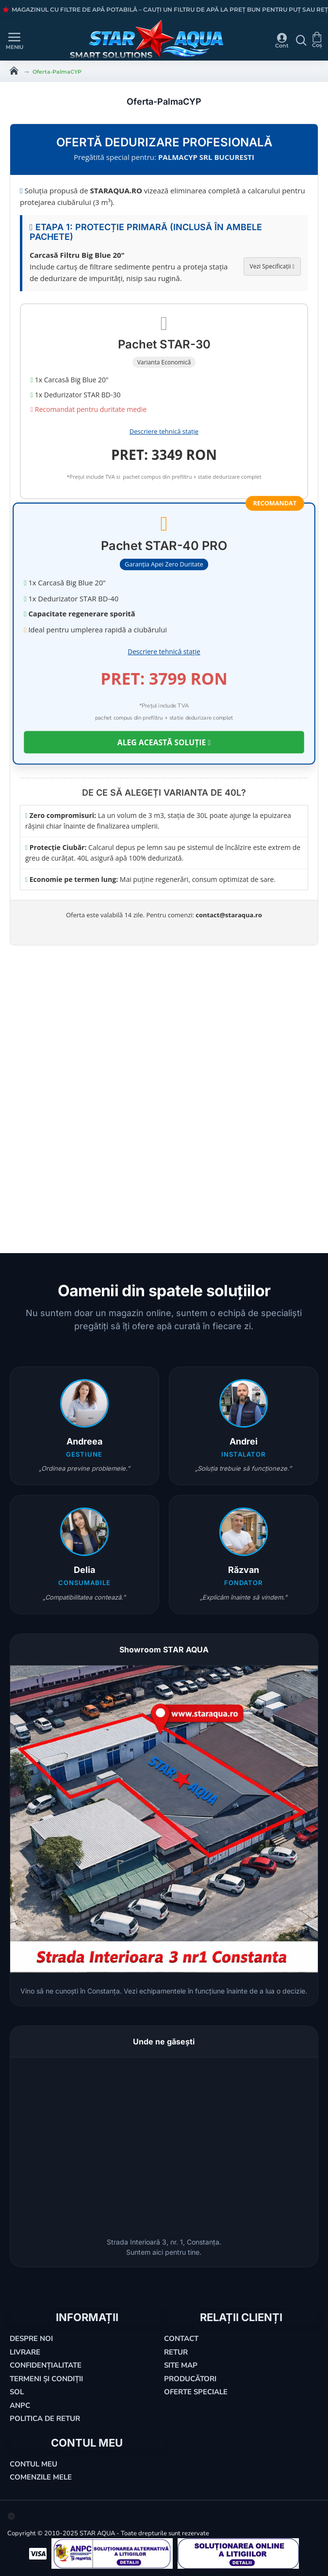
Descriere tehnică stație (164, 431)
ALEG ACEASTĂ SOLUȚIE (164, 742)
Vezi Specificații (272, 266)
